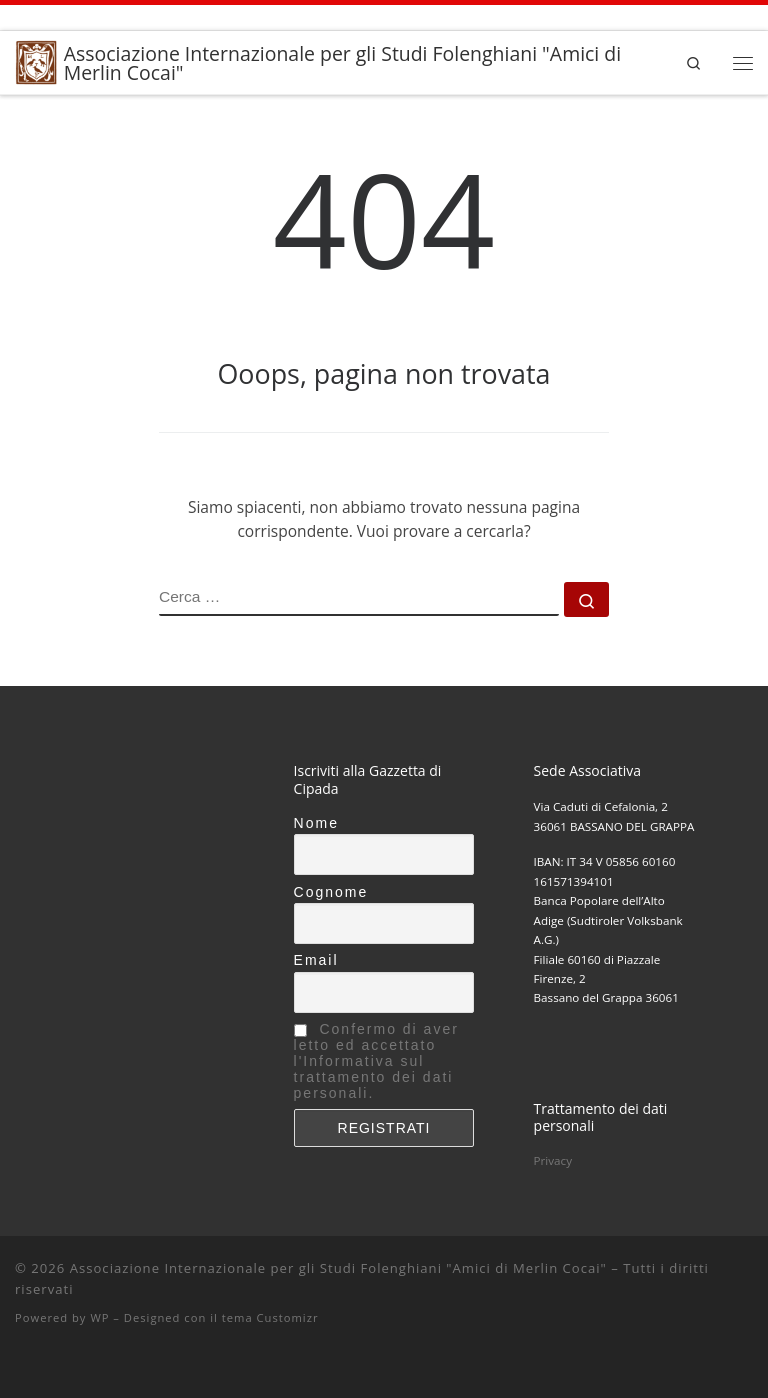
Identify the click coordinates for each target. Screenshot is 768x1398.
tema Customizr (270, 1317)
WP (99, 1317)
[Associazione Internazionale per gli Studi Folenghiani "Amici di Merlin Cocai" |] (36, 60)
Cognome (331, 892)
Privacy (553, 1160)
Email (316, 960)
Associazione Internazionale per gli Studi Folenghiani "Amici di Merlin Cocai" (338, 1268)
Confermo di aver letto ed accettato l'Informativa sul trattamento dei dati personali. (376, 1061)
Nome (316, 823)
